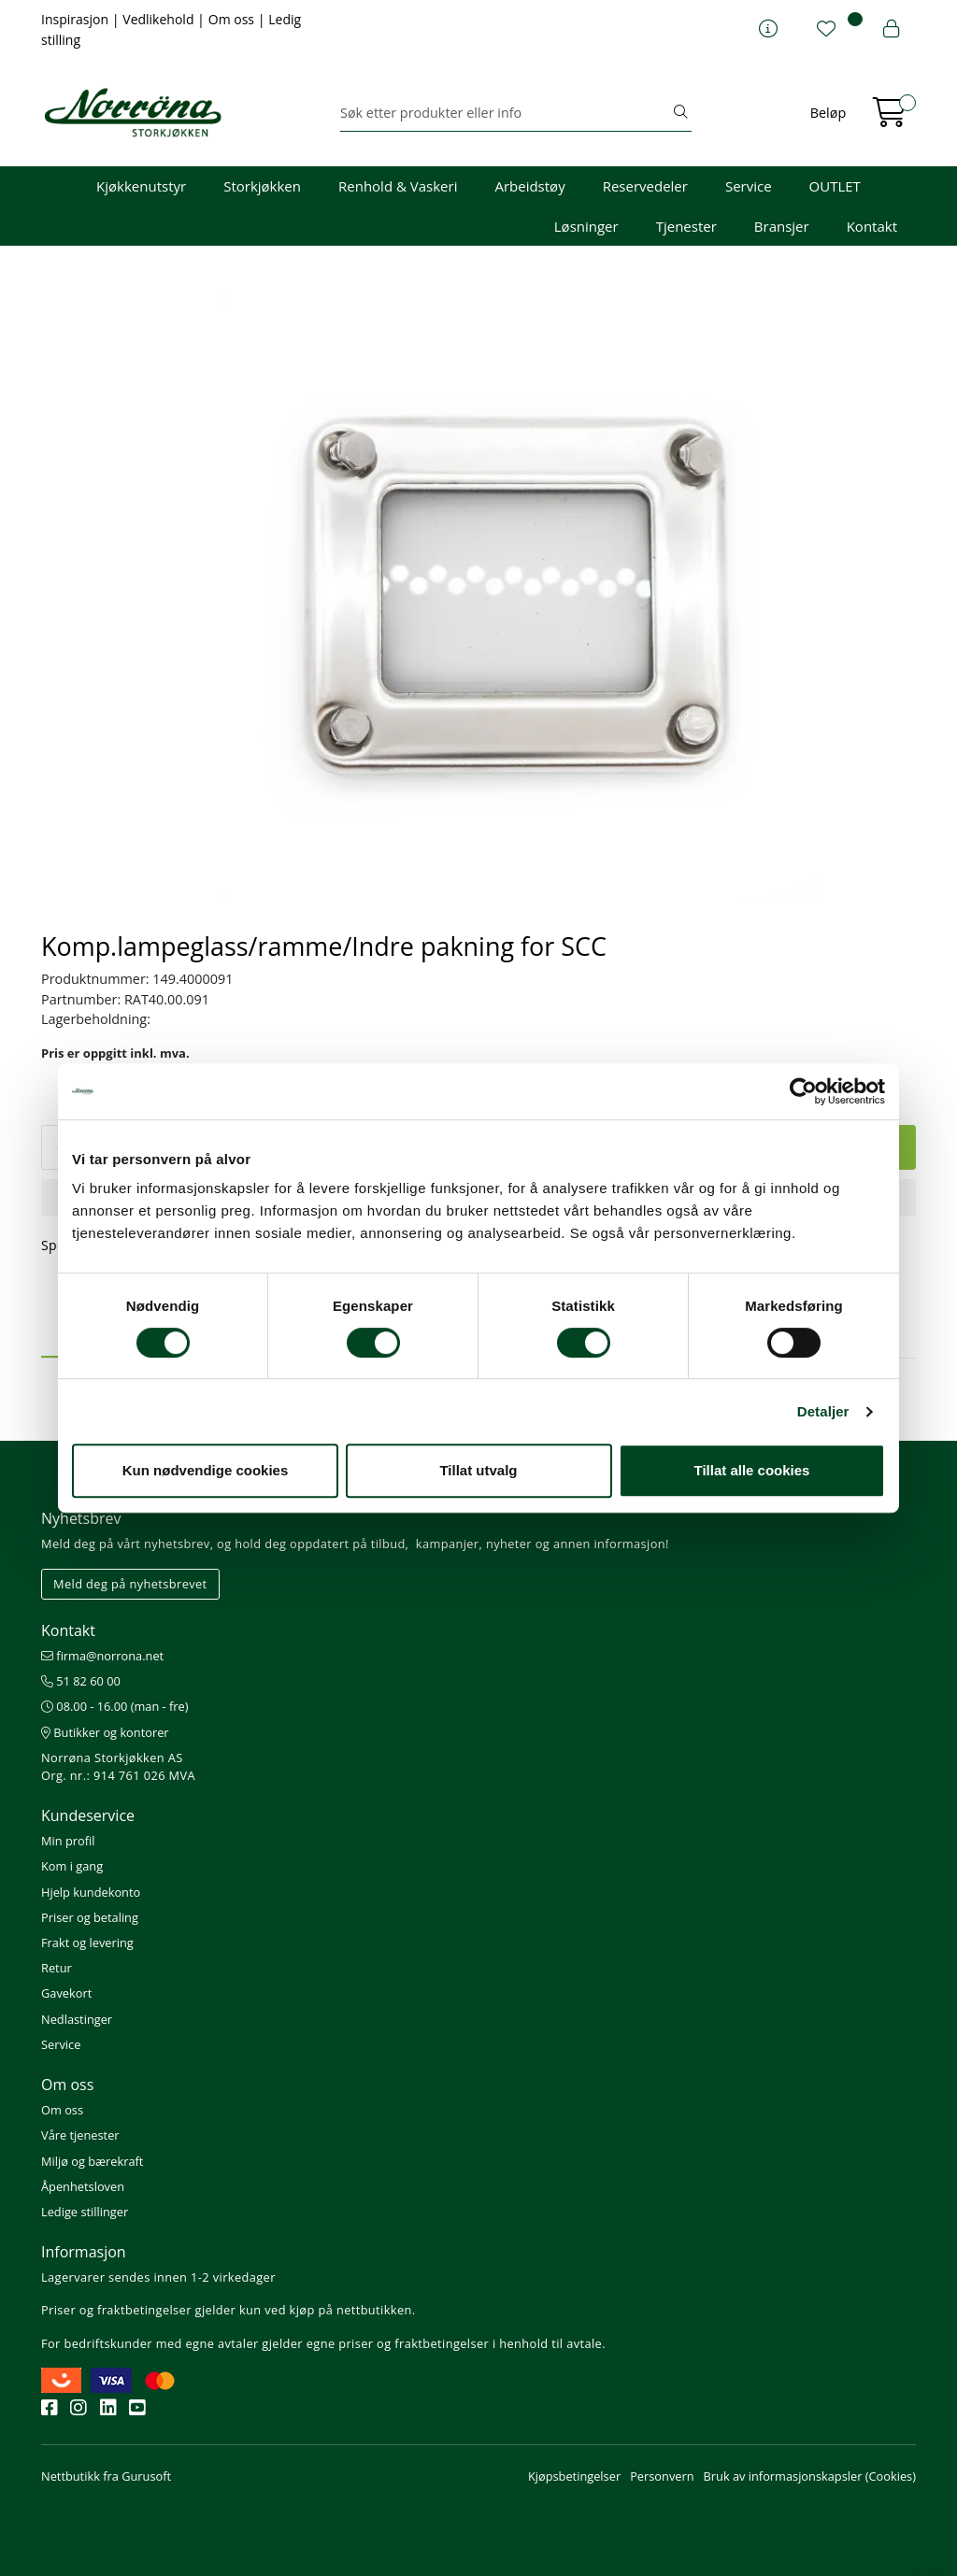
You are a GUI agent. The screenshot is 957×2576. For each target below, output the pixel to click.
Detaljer (823, 1411)
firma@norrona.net (102, 1655)
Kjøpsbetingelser (574, 2476)
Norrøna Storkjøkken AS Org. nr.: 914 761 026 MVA (118, 1766)
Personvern (661, 2476)
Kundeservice (88, 1815)
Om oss (233, 19)
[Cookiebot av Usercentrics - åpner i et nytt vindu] (803, 1091)
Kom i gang (72, 1865)
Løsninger (586, 226)
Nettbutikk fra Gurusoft (106, 2476)
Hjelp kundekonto (90, 1892)
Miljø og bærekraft (92, 2161)
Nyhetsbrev (81, 1518)
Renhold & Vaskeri (397, 186)
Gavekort (66, 1993)
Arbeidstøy (529, 186)
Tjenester (686, 226)
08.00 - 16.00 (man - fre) (115, 1706)
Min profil (67, 1840)
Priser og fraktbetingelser (116, 2309)
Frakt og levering (87, 1942)
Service (748, 186)
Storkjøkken (262, 186)
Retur (56, 1967)
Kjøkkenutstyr (141, 186)
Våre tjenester (80, 2135)
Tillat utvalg (478, 1470)
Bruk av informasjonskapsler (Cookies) (810, 2476)
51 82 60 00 (81, 1680)
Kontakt (872, 226)
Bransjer (781, 226)
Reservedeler (645, 186)
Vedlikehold (159, 19)
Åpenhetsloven (82, 2186)
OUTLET (835, 186)
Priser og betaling (89, 1917)
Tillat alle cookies (752, 1470)
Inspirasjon (76, 19)
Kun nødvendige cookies (205, 1470)
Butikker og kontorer (105, 1732)
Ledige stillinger (84, 2211)
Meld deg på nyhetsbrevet (130, 1583)
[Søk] (505, 113)
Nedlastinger (76, 2019)
